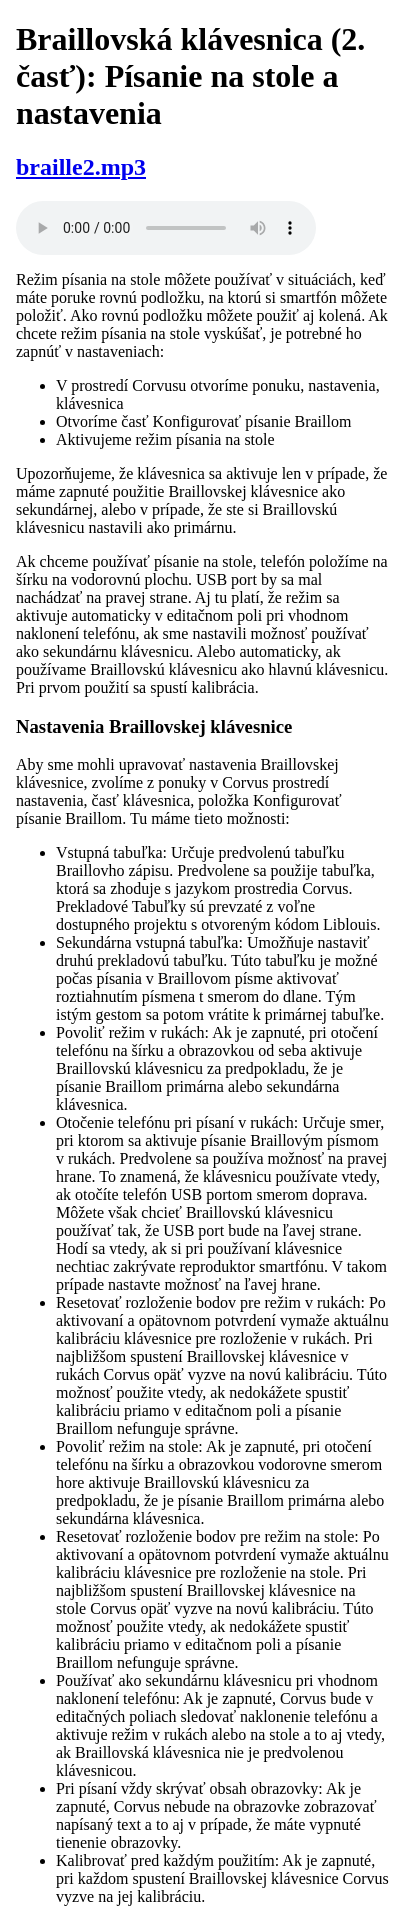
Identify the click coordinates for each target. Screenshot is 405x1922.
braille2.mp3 (81, 167)
